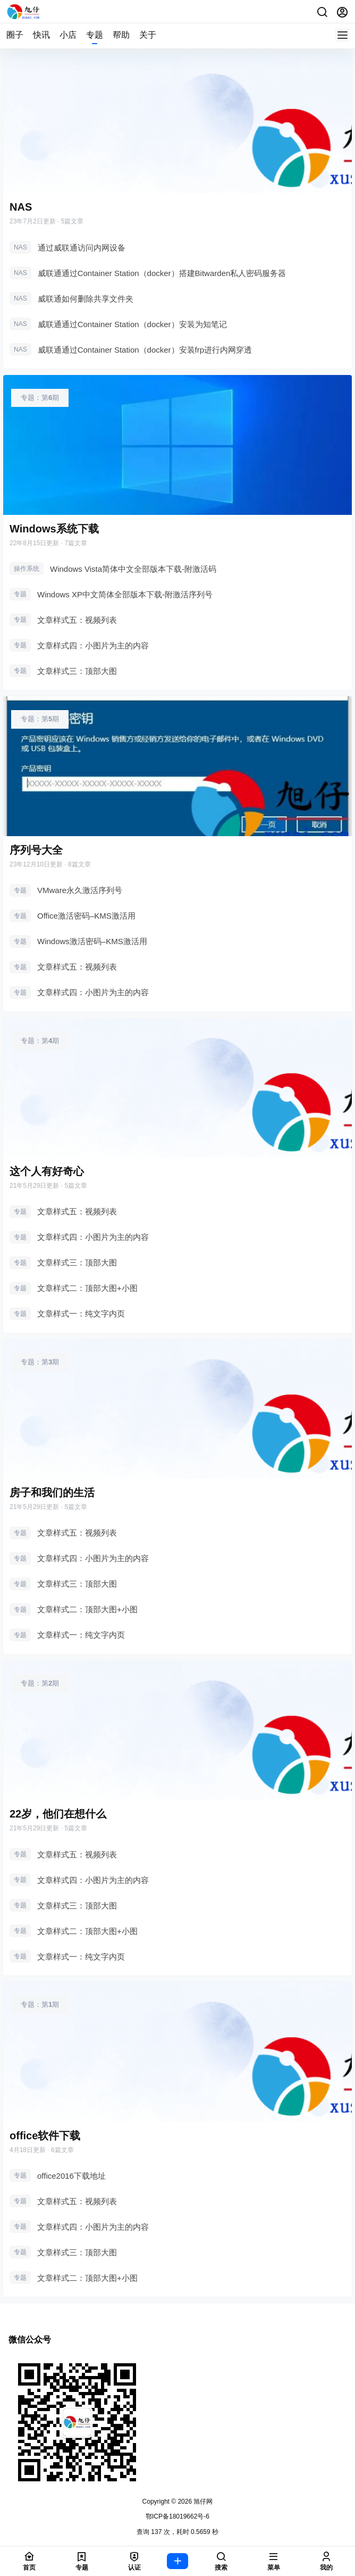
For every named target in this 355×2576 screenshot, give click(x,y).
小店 (68, 34)
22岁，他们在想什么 (58, 1814)
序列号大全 (36, 850)
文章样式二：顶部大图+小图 (87, 1288)
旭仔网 (202, 2501)
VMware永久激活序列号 (79, 890)
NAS (21, 207)
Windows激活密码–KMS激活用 (92, 941)
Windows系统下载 (54, 529)
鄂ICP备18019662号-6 (177, 2516)
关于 (147, 34)
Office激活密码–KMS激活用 (86, 915)
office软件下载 (45, 2135)
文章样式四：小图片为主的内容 (93, 645)
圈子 (14, 34)
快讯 (41, 34)
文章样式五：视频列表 (77, 619)
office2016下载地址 (71, 2175)
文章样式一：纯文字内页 (81, 1313)
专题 (94, 34)
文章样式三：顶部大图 (77, 671)
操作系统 (26, 568)
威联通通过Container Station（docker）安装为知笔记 (132, 324)
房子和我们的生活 (52, 1492)
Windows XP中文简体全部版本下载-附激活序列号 (125, 594)
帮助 (121, 34)
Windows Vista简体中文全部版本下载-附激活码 (133, 568)
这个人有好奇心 (47, 1171)
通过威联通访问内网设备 (81, 247)
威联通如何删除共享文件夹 (85, 298)
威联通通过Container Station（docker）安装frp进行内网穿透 (145, 349)
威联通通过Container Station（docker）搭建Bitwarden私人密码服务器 (162, 273)
